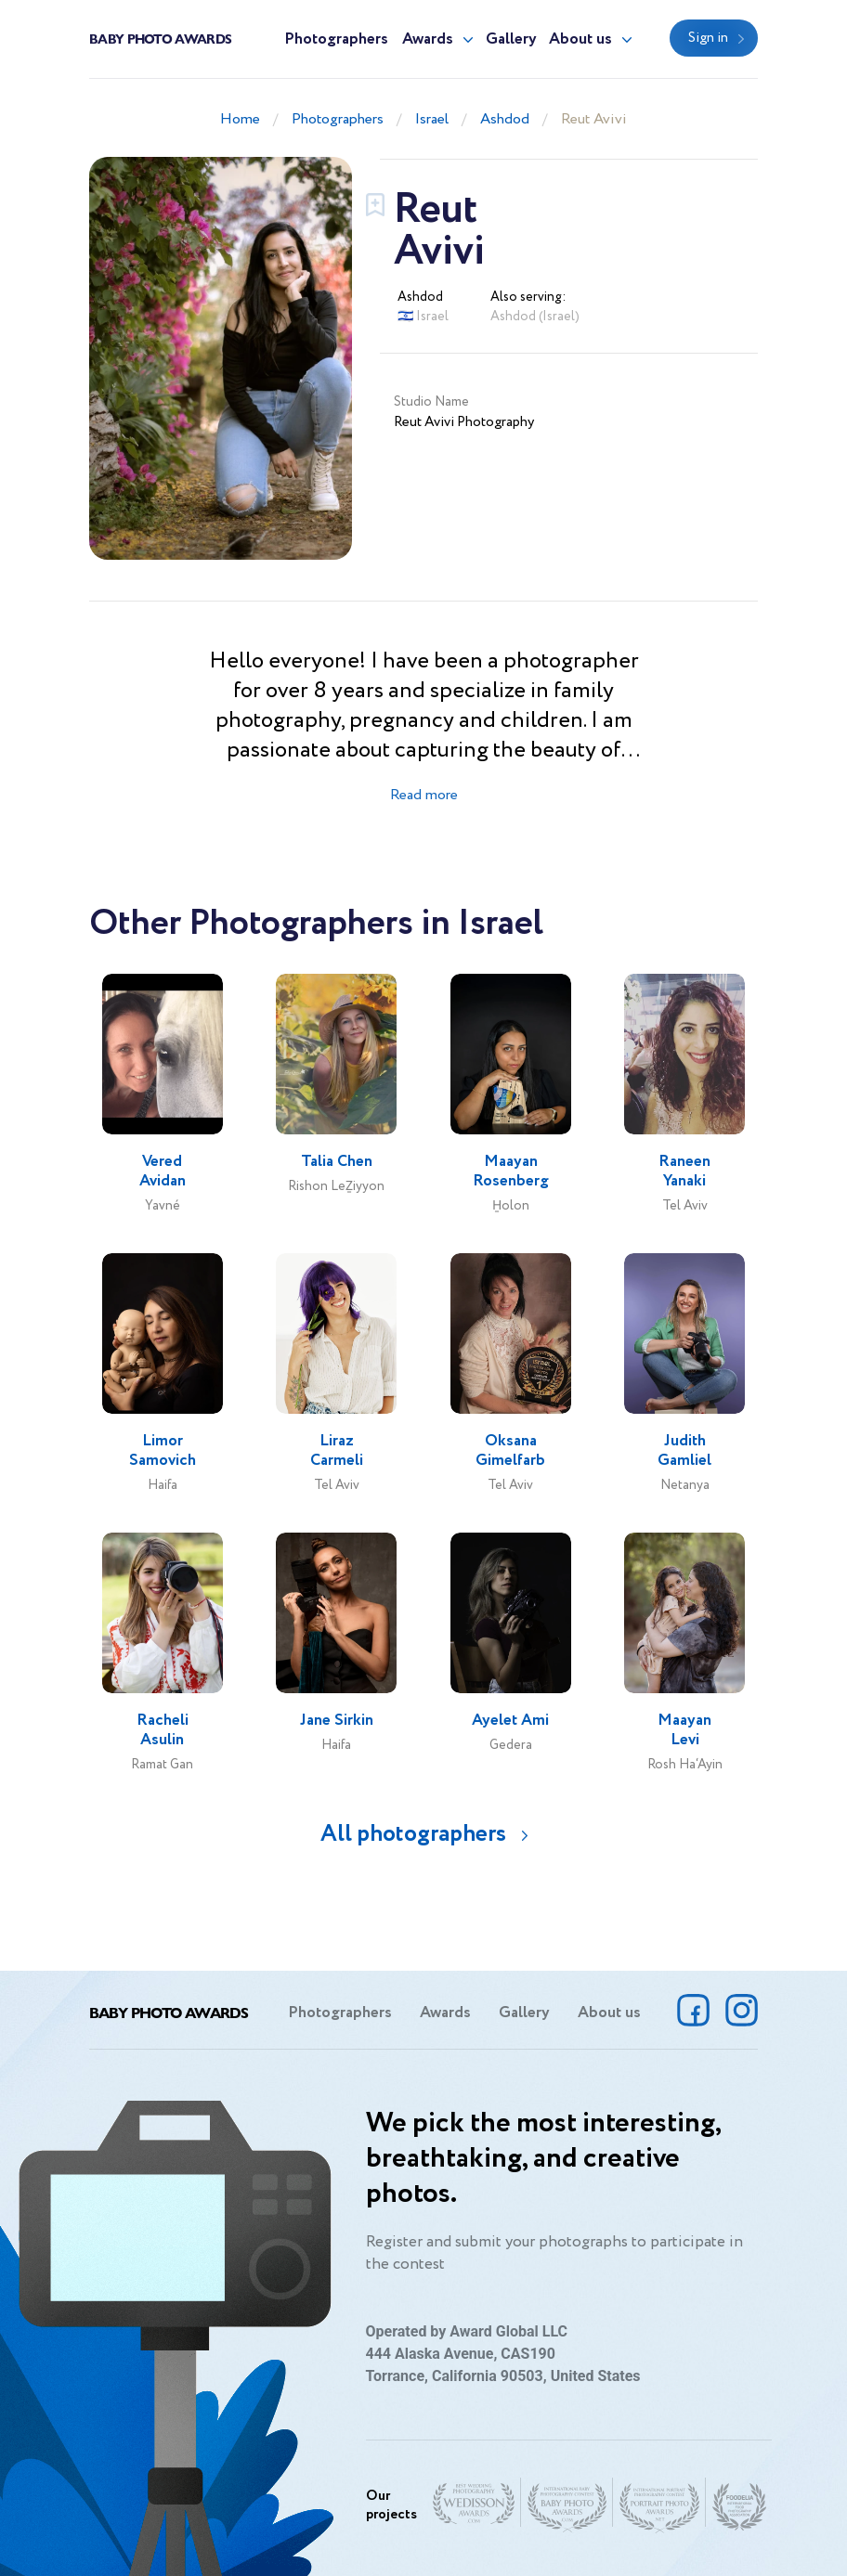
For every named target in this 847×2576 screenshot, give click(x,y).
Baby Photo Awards (160, 38)
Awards (427, 39)
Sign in (708, 38)
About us (580, 39)
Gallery (511, 39)
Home (240, 119)
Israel (432, 119)
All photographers (413, 1834)
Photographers (336, 39)
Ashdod (504, 119)
